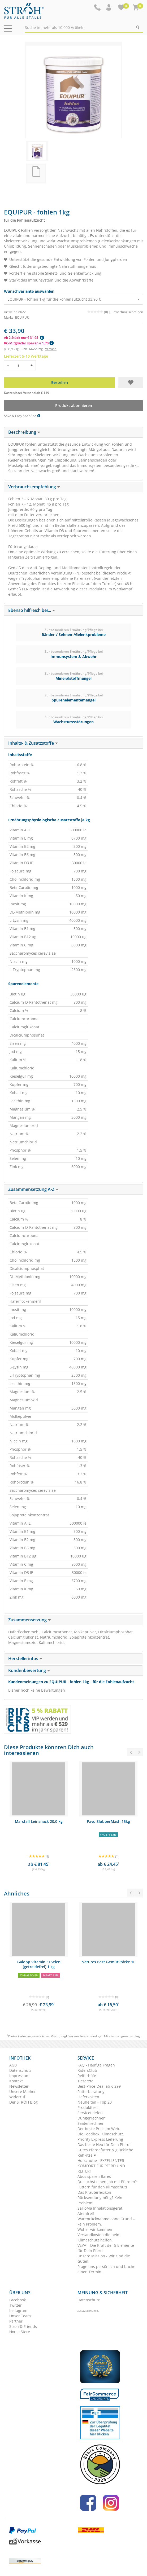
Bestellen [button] (59, 382)
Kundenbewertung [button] (29, 1670)
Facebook (17, 2299)
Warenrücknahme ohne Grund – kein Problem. (106, 2221)
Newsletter (19, 2086)
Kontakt (16, 2080)
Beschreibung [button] (24, 432)
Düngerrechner (91, 2118)
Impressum (19, 2075)
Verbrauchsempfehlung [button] (34, 487)
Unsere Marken (23, 2091)
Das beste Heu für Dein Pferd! (104, 2144)
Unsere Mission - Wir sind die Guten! (103, 2258)
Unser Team (20, 2315)
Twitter (15, 2305)
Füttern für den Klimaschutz (102, 2186)
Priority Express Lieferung (100, 2139)
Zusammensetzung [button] (29, 1620)
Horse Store (19, 2331)
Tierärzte (85, 2080)
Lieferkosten (88, 2096)
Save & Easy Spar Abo (22, 416)
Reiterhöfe (86, 2075)
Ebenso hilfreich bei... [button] (31, 610)
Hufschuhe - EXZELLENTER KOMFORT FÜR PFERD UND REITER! (101, 2166)
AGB (13, 2065)
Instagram (18, 2310)
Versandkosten (79, 2036)
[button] (109, 7)
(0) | (99, 312)
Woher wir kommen (94, 2229)
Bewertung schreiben (127, 312)
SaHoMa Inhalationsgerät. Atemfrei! (100, 2211)
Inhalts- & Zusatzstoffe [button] (33, 743)
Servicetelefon (90, 2112)
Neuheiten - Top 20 (94, 2102)
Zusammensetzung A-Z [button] (33, 1189)
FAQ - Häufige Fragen (96, 2065)
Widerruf (17, 2096)
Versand (51, 349)
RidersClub (87, 2070)
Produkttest (87, 2107)
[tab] (73, 432)
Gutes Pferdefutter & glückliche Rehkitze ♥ (105, 2152)
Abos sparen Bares (94, 2176)
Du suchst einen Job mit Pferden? (107, 2181)
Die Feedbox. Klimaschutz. (100, 2133)
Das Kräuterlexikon (94, 2192)
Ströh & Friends (23, 2326)
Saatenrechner (90, 2123)
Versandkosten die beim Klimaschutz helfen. (98, 2237)
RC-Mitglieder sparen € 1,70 (29, 343)
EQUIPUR (22, 317)
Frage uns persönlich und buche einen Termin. (106, 2269)
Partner (16, 2321)
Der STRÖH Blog (23, 2102)
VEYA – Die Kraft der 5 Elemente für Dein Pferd (105, 2248)
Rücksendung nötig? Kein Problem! (99, 2200)
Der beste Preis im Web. (98, 2128)
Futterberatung (91, 2091)
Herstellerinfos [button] (25, 1658)
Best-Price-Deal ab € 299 (99, 2086)
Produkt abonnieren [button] (73, 405)
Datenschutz (20, 2070)
